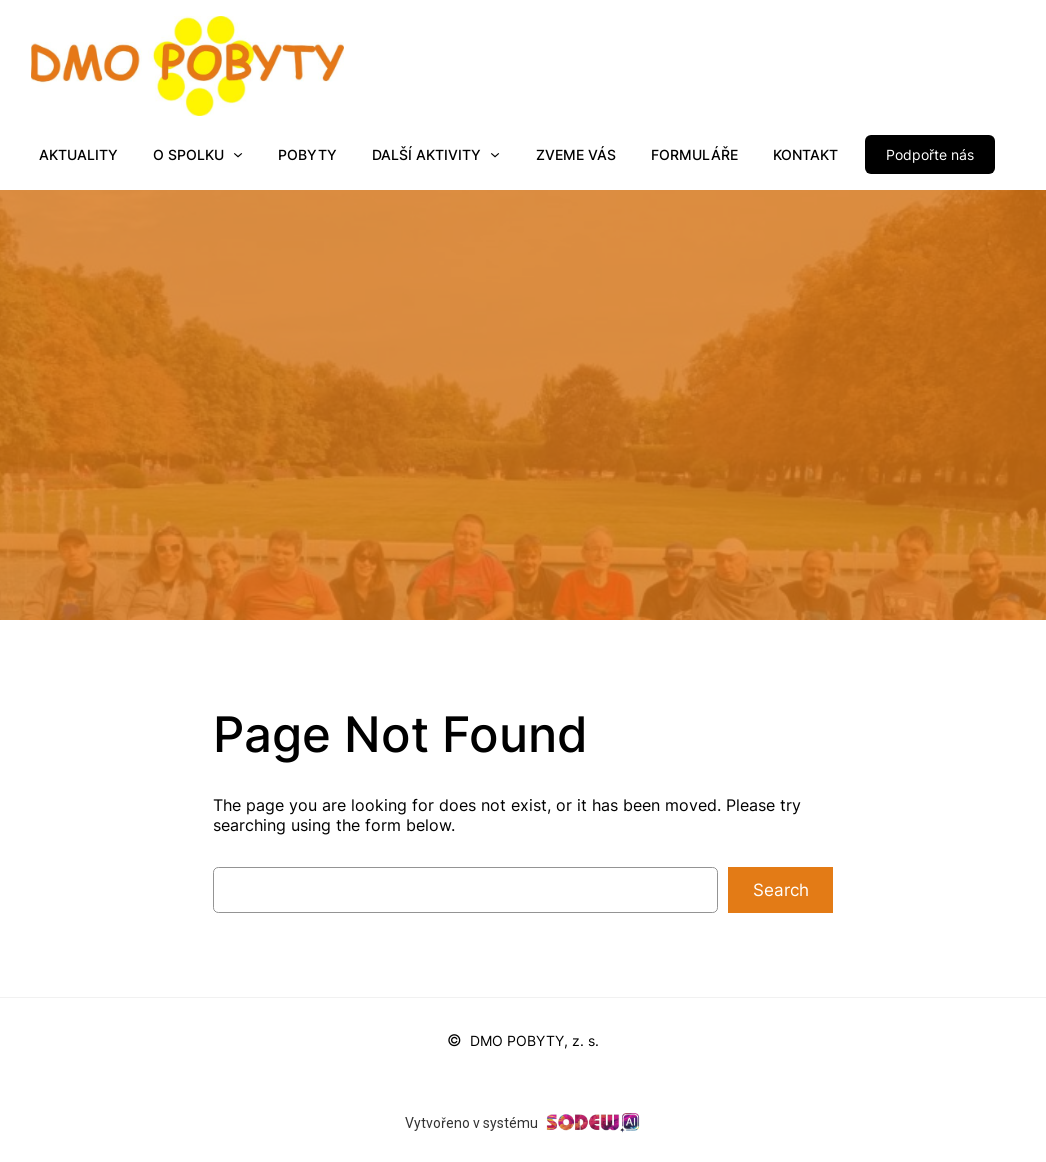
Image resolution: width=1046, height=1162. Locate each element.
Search (781, 890)
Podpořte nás (930, 154)
